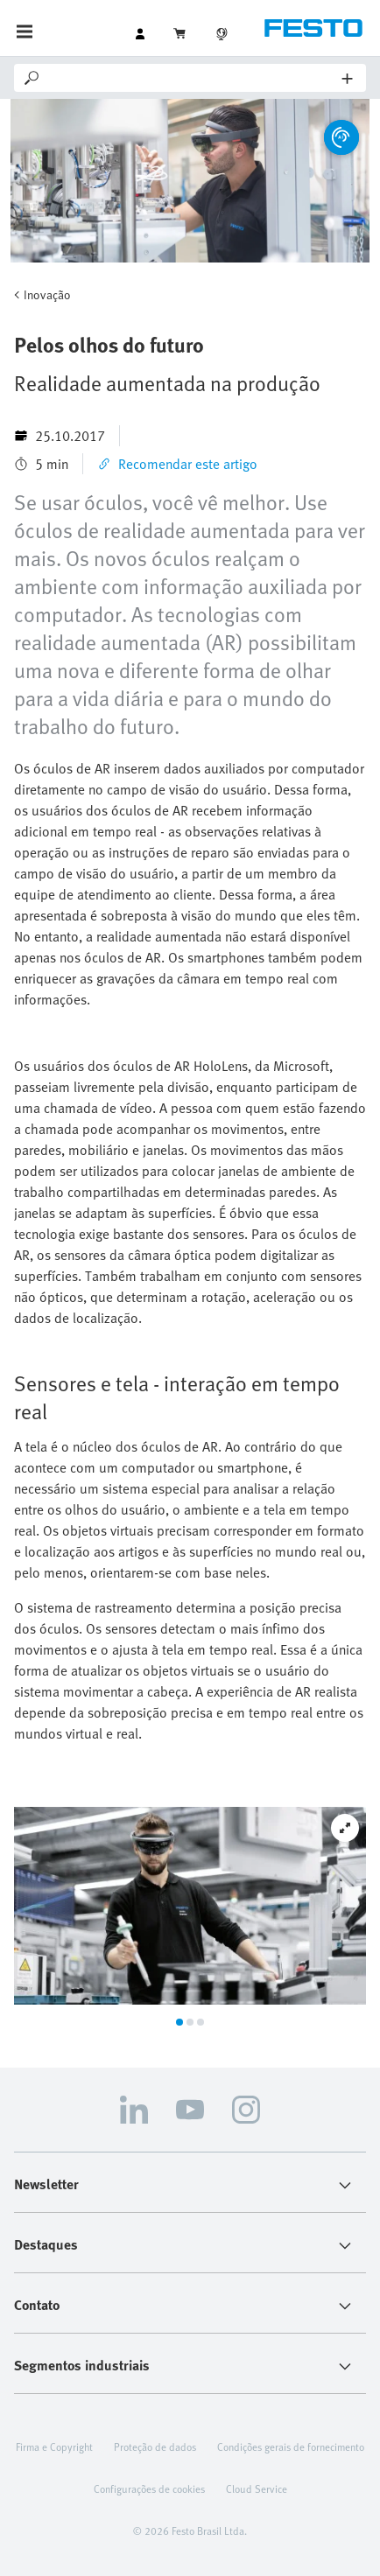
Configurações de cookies (149, 2488)
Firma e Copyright (54, 2446)
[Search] (192, 78)
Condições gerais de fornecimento (290, 2446)
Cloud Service (256, 2488)
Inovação (47, 294)
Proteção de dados (155, 2446)
